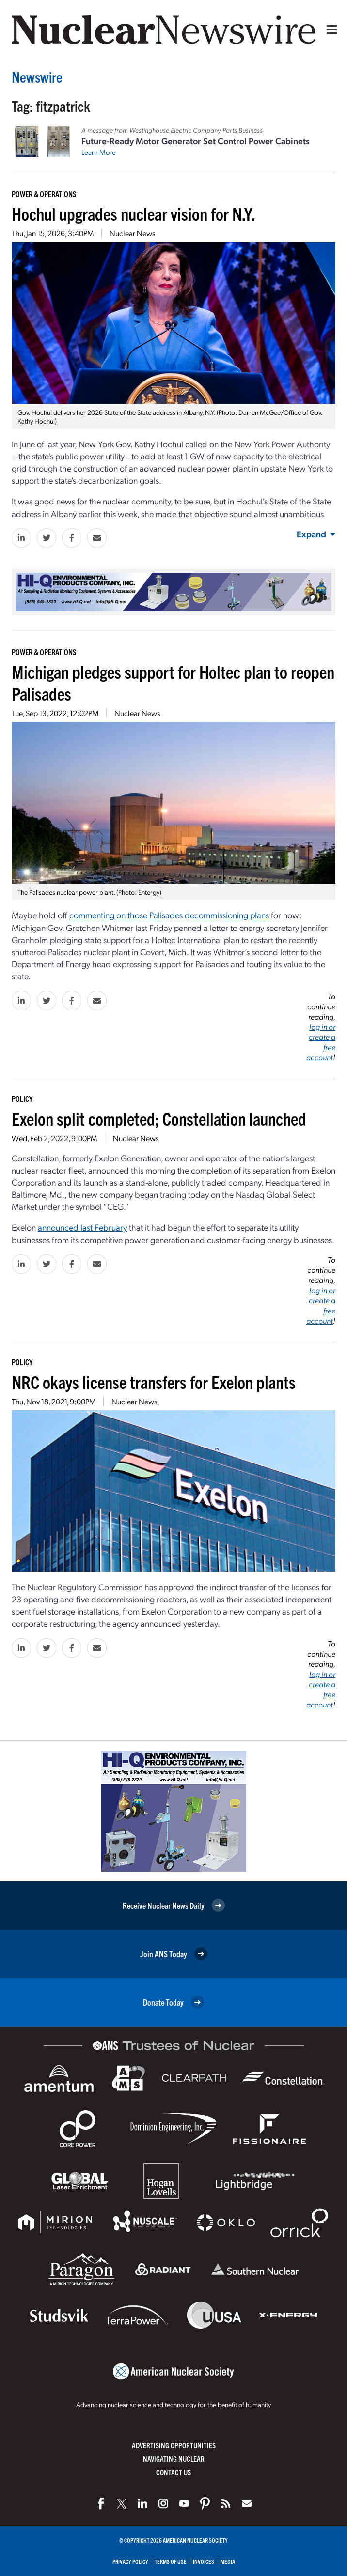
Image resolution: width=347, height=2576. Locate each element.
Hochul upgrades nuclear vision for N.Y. (133, 213)
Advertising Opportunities (174, 2445)
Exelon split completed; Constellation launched (159, 1118)
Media (228, 2561)
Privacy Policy (130, 2561)
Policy (22, 1098)
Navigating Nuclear (174, 2458)
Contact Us (173, 2472)
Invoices (203, 2561)
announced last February (82, 1227)
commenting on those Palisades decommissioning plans (169, 914)
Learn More (98, 152)
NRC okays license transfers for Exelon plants (154, 1381)
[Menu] (329, 29)
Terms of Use (171, 2561)
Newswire (37, 77)
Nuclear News (132, 233)
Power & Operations (44, 193)
